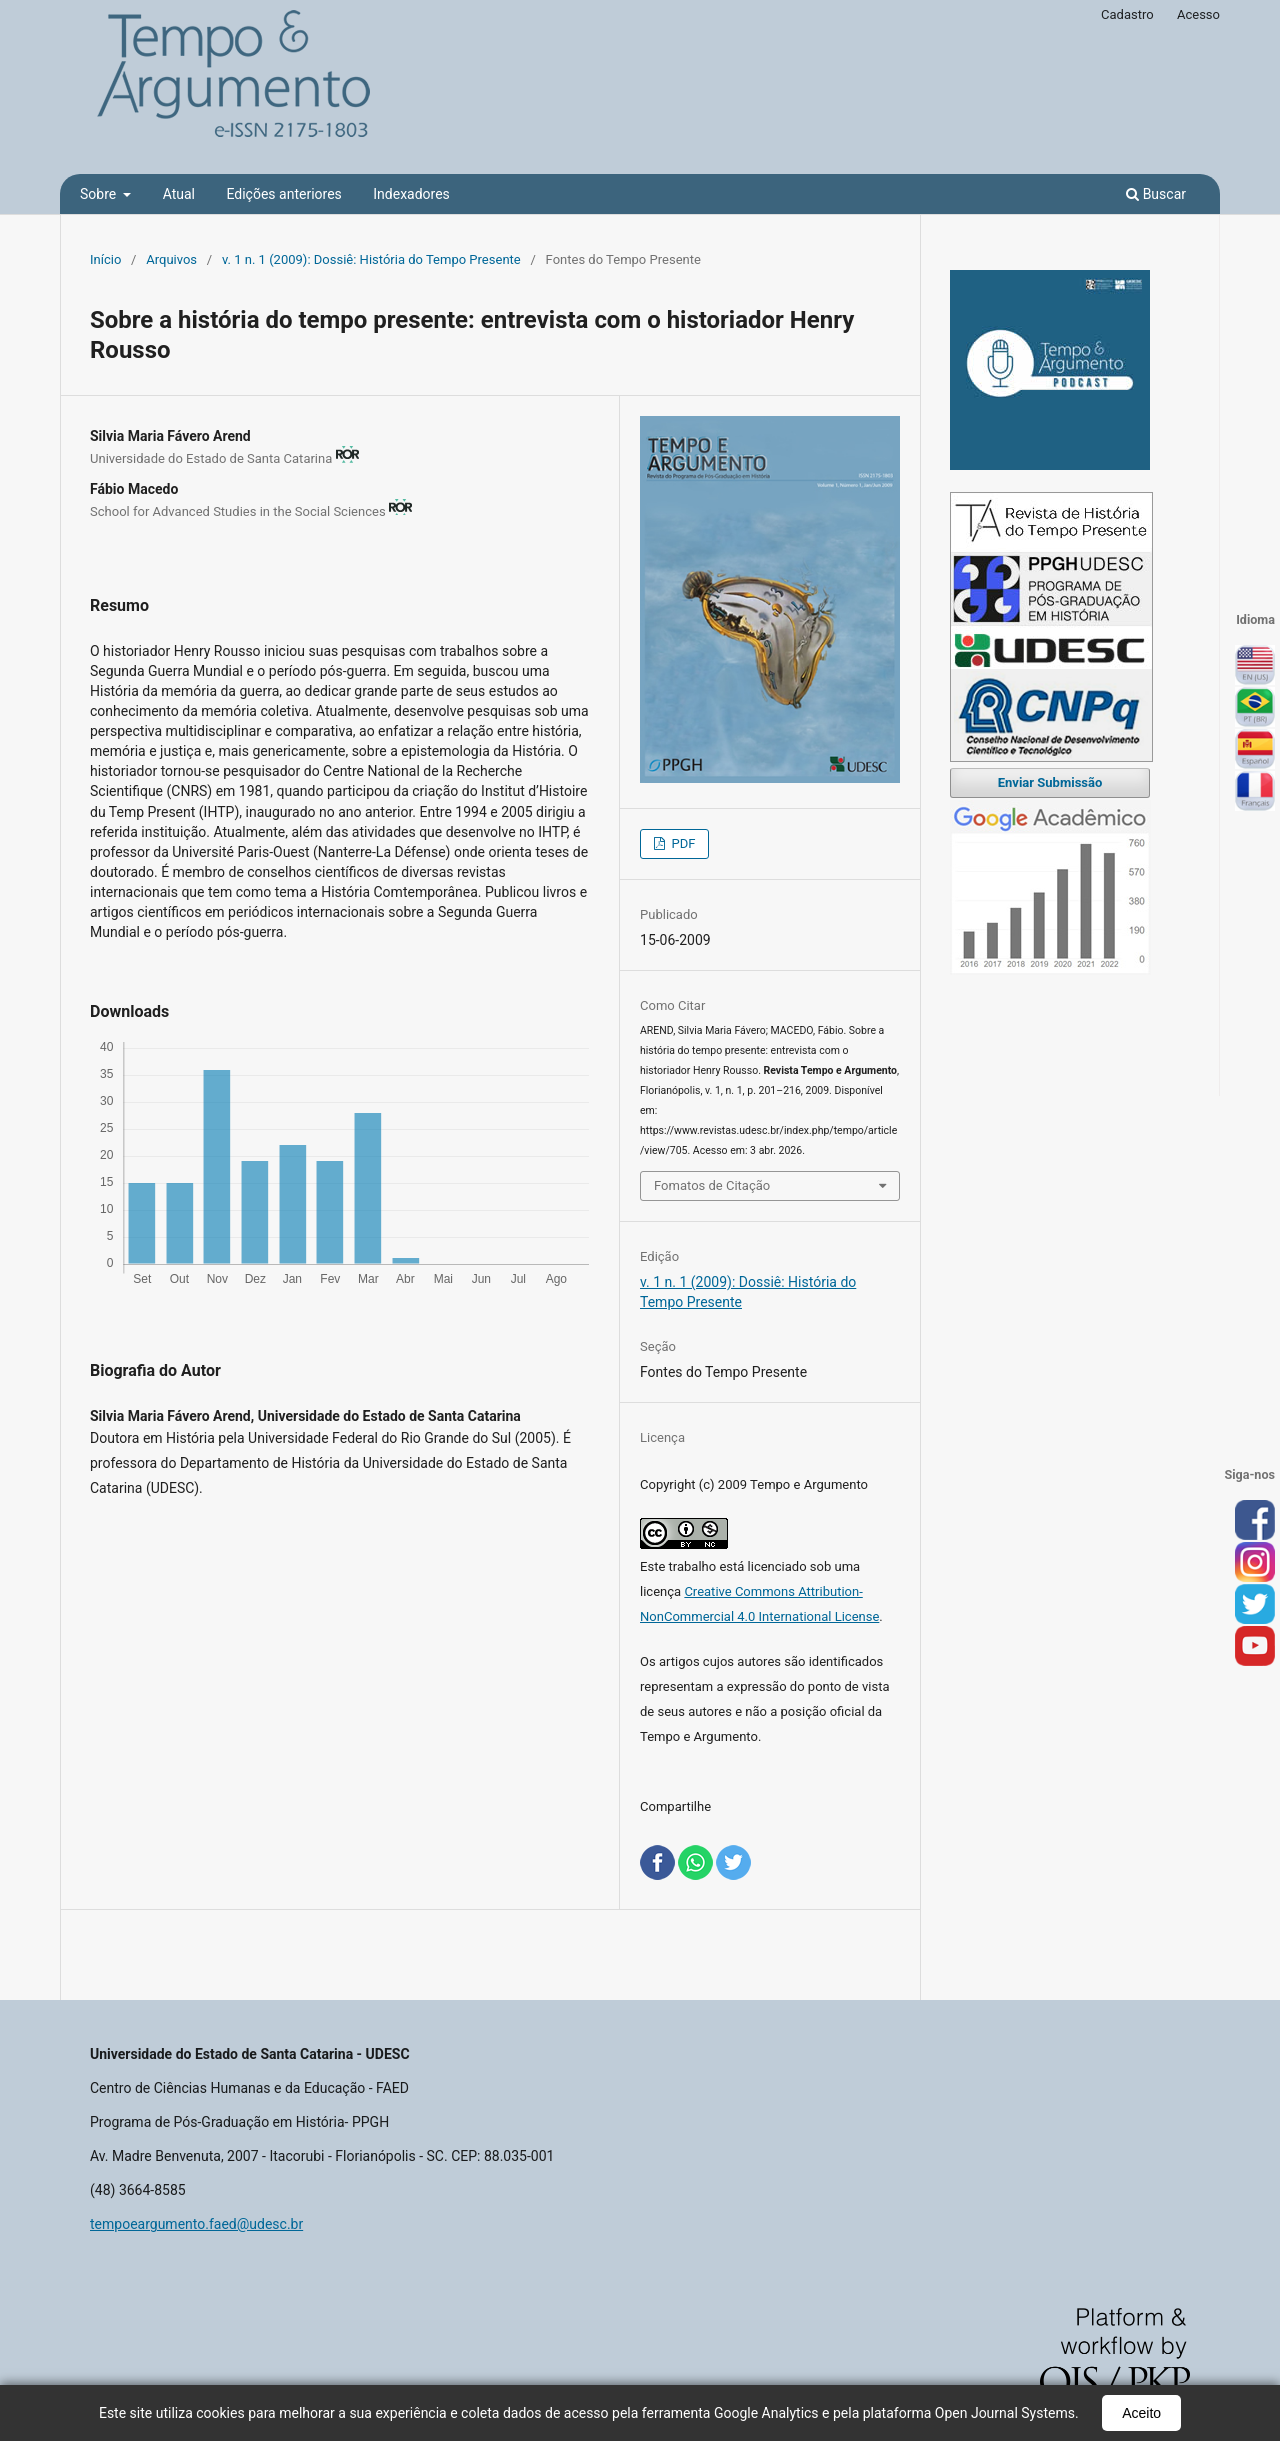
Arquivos (171, 259)
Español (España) (1255, 750)
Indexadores (411, 194)
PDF (681, 843)
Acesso (1198, 14)
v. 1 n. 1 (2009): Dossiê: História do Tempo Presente (371, 259)
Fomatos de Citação (712, 1185)
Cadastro (1127, 14)
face (1255, 1521)
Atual (179, 194)
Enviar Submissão (1050, 782)
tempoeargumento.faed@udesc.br (196, 2224)
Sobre (100, 194)
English (1255, 666)
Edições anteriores (283, 194)
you (1255, 1647)
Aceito (1141, 2413)
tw (1255, 1605)
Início (105, 259)
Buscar (1156, 194)
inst (1255, 1563)
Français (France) (1255, 792)
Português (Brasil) (1255, 708)
